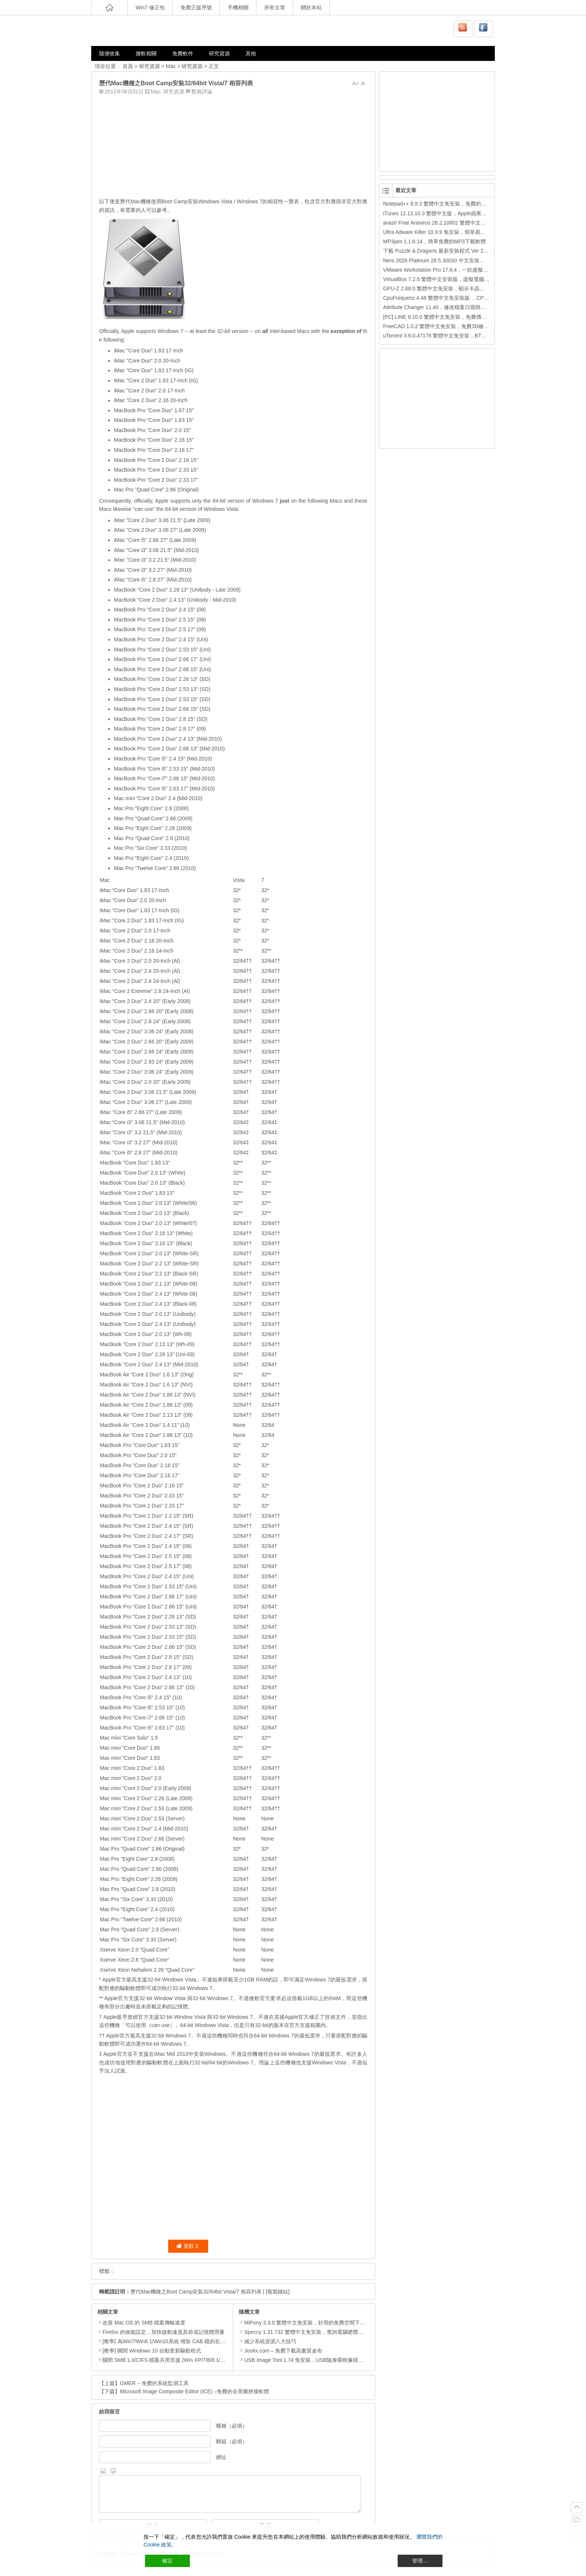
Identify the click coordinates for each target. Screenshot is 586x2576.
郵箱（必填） (231, 2441)
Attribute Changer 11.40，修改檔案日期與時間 (437, 307)
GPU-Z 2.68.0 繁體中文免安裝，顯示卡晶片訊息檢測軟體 (449, 288)
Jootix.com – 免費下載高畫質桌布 (280, 2351)
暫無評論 (201, 92)
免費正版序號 (196, 7)
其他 (251, 53)
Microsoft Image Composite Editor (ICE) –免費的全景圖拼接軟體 (194, 2391)
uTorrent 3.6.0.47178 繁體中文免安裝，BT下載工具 (442, 336)
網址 (221, 2457)
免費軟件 (182, 53)
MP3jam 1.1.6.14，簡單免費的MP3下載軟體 (434, 241)
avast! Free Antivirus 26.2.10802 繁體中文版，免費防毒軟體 (452, 223)
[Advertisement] (233, 144)
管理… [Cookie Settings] (420, 2561)
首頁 (128, 66)
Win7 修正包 (150, 7)
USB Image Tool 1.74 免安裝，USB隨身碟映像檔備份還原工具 (314, 2360)
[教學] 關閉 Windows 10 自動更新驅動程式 (151, 2351)
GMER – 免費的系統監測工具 (154, 2383)
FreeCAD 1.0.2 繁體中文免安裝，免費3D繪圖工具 (441, 326)
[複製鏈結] (278, 2292)
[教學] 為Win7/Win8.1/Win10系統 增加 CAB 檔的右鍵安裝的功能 (177, 2341)
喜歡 (187, 2246)
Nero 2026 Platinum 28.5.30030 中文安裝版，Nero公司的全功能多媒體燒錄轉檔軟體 (481, 260)
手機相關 (238, 7)
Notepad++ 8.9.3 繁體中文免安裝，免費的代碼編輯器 (445, 204)
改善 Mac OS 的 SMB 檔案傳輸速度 (143, 2323)
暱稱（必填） (231, 2426)
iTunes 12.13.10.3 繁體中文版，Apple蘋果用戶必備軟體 (448, 213)
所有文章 (274, 7)
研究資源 (219, 53)
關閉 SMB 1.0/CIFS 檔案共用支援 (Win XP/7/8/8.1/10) (165, 2360)
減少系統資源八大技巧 (267, 2341)
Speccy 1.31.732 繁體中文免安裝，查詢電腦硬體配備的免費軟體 (316, 2332)
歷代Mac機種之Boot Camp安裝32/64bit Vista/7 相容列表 (196, 2292)
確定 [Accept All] (167, 2561)
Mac (171, 66)
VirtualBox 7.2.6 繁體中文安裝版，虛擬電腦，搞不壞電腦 (449, 279)
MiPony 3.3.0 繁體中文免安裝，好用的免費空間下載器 (304, 2323)
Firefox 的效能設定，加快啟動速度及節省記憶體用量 (163, 2332)
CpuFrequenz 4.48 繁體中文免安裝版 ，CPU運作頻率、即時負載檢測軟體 (469, 298)
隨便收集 (109, 53)
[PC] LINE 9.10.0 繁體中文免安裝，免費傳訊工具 (440, 317)
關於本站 (311, 7)
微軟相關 (146, 53)
